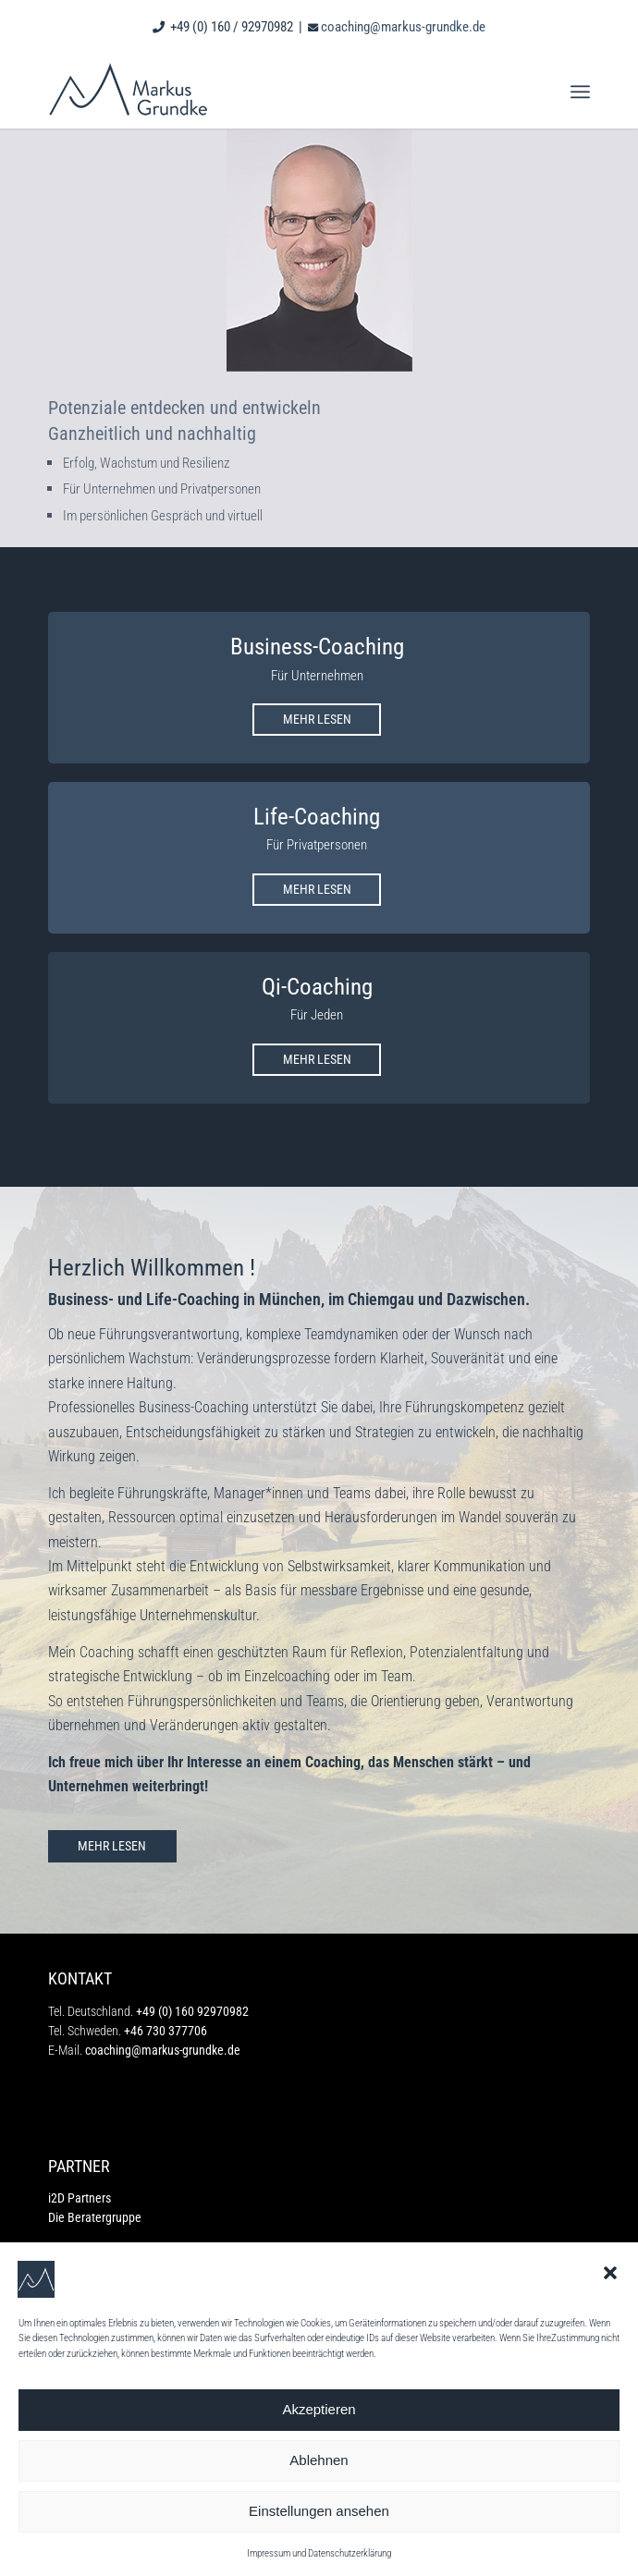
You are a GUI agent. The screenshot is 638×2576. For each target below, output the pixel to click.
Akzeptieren (318, 2409)
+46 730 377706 (165, 2030)
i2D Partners (79, 2198)
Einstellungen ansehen (319, 2511)
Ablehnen (318, 2460)
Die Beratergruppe (94, 2217)
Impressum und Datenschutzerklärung (319, 2553)
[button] (610, 2273)
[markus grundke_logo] (265, 91)
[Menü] (580, 91)
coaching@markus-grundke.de (403, 26)
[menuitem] (580, 91)
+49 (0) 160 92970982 (192, 2011)
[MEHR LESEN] (316, 719)
